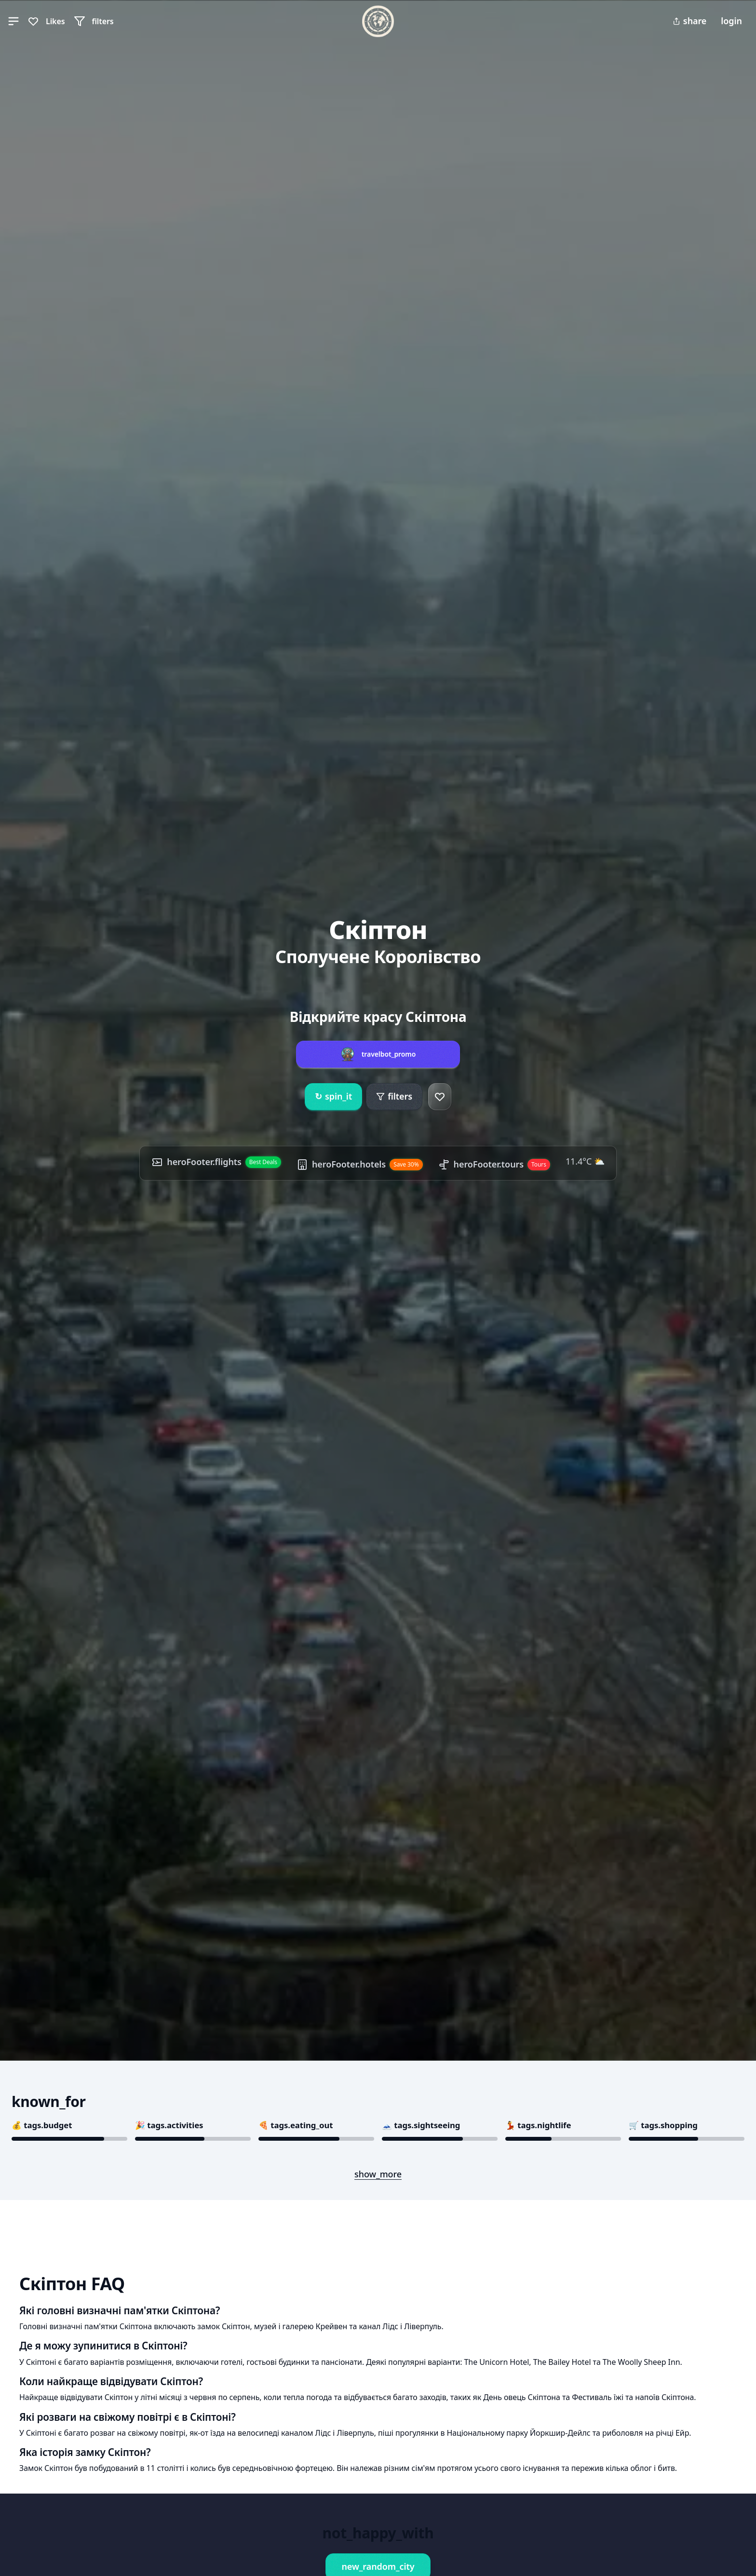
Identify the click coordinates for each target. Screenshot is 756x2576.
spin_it (333, 1096)
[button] (13, 21)
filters (394, 1096)
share (689, 21)
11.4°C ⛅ (585, 1161)
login (731, 21)
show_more (378, 2174)
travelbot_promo (389, 1054)
